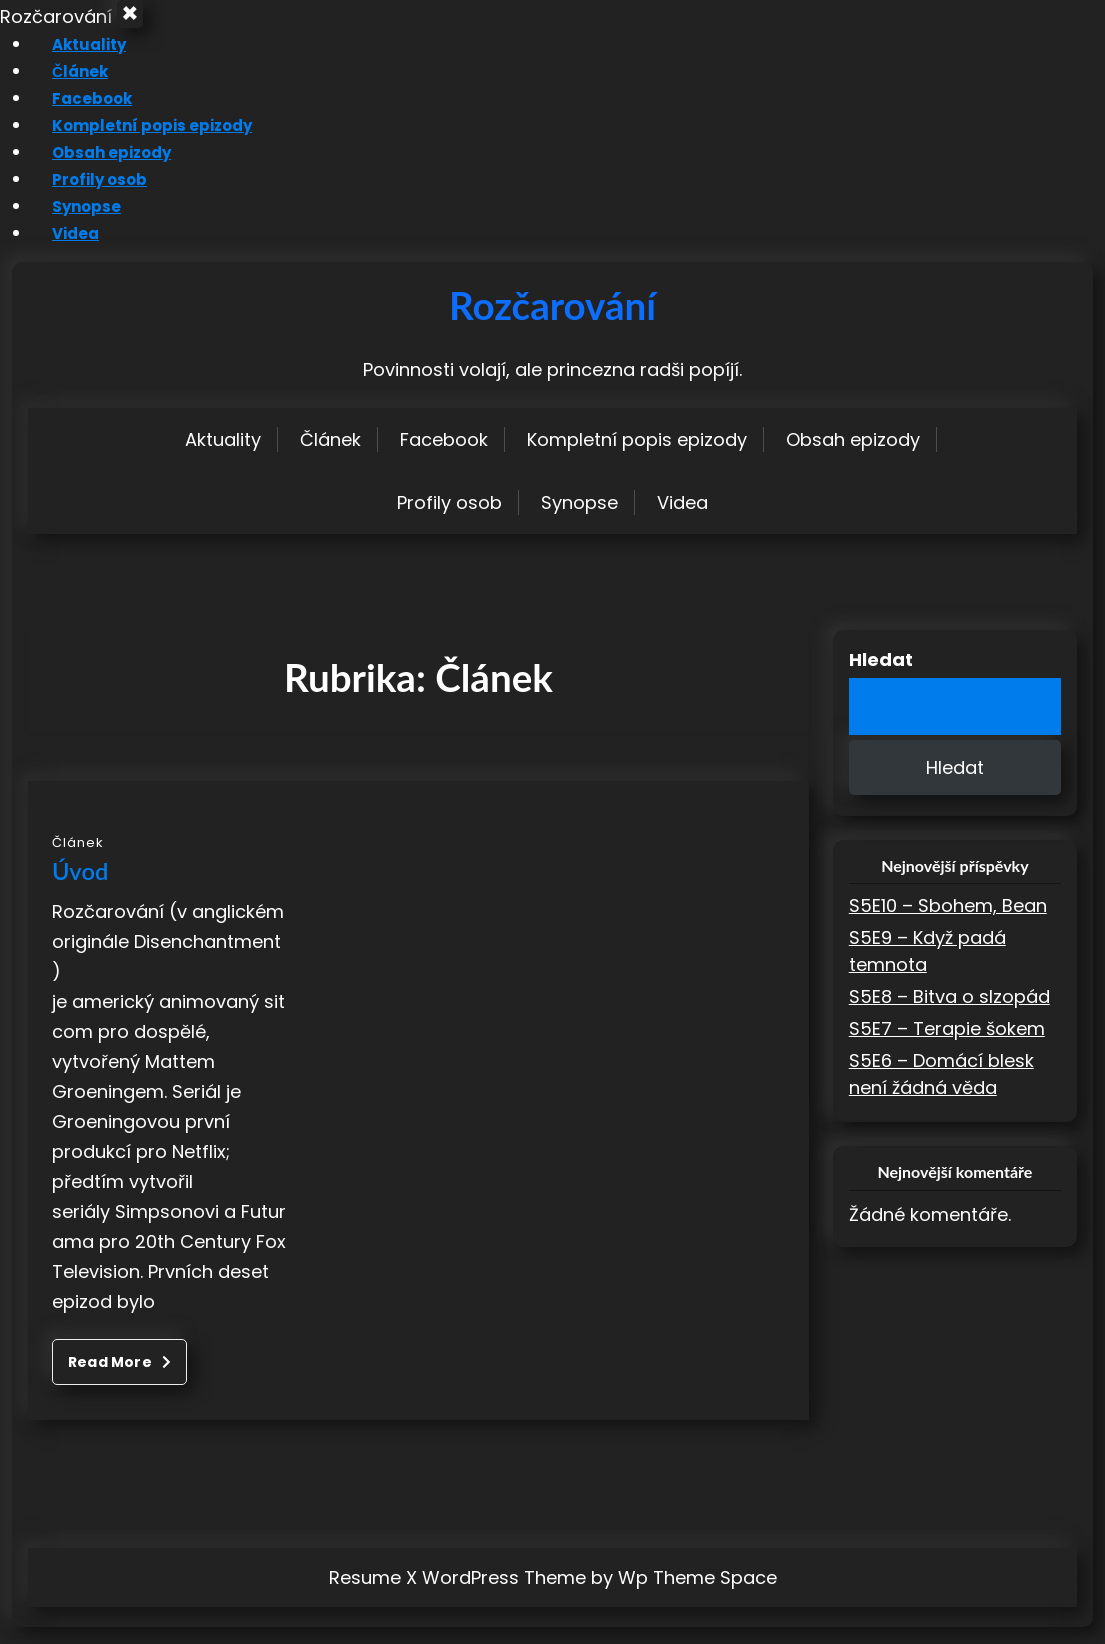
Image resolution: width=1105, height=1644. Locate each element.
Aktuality (70, 60)
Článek (62, 87)
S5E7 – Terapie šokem (947, 1045)
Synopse (70, 222)
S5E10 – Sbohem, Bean (948, 922)
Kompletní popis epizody (142, 141)
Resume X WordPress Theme (457, 1594)
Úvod (80, 888)
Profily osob (84, 195)
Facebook (76, 114)
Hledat (881, 676)
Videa (57, 249)
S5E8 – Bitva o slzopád (949, 1013)
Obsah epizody (99, 168)
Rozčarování (552, 322)
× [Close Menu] (137, 23)
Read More (119, 1379)
